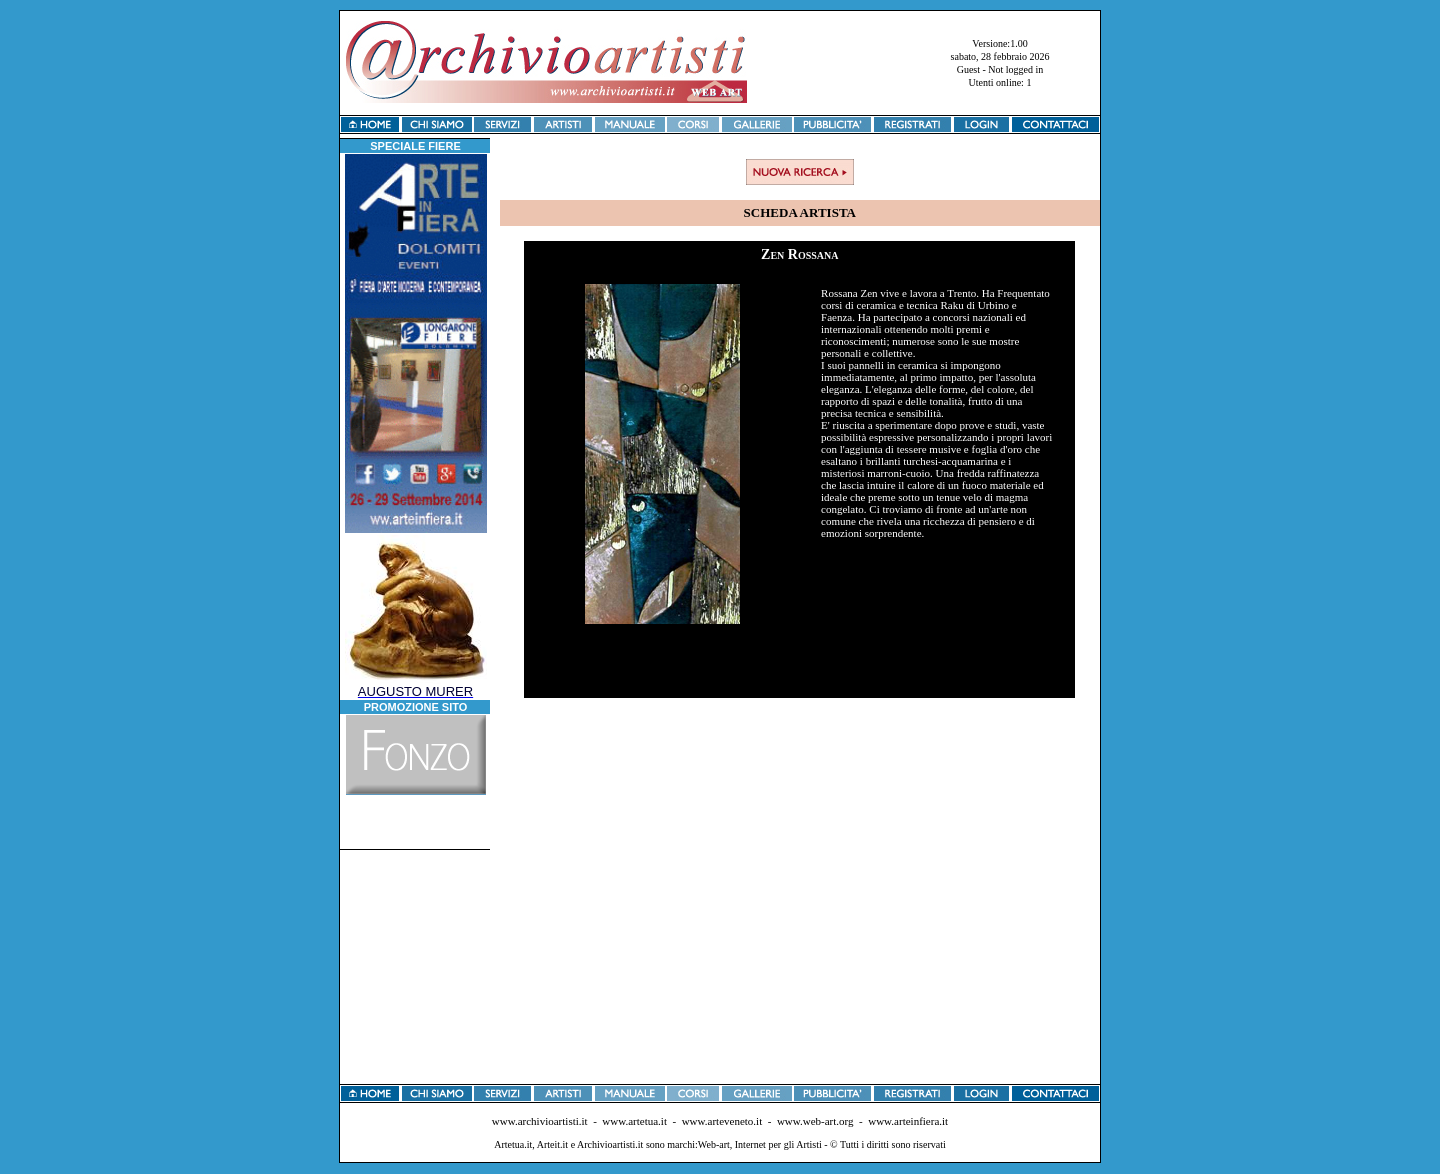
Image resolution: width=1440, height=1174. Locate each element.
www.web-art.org (815, 1121)
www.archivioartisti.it (540, 1121)
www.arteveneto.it (722, 1121)
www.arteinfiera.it (908, 1121)
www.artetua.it (634, 1121)
